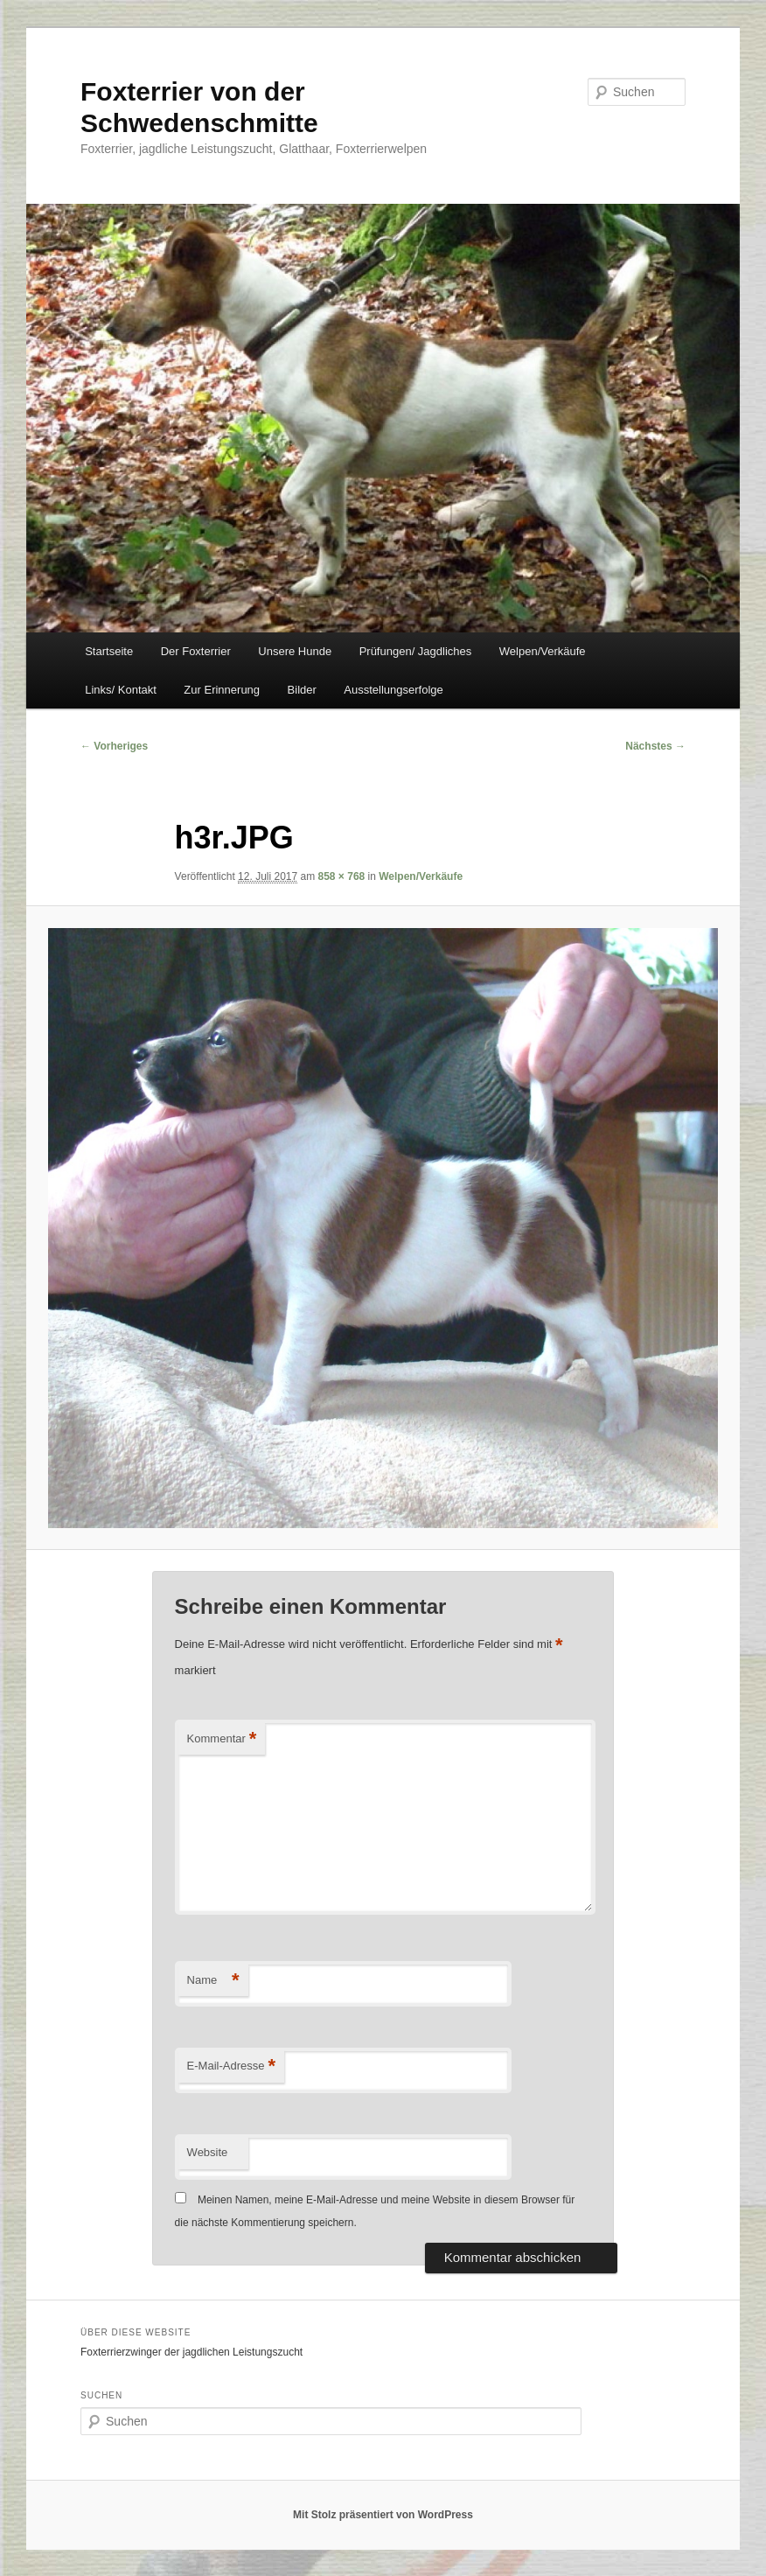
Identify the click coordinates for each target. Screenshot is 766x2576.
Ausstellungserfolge (393, 689)
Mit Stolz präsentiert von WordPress (383, 2515)
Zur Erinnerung (222, 689)
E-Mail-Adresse (231, 2066)
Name (213, 1980)
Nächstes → (655, 746)
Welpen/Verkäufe (542, 651)
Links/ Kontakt (121, 689)
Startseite (109, 651)
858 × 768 (342, 876)
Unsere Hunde (294, 651)
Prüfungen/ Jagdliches (415, 651)
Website (207, 2152)
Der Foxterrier (196, 651)
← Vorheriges (114, 746)
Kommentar (222, 1739)
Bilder (302, 689)
